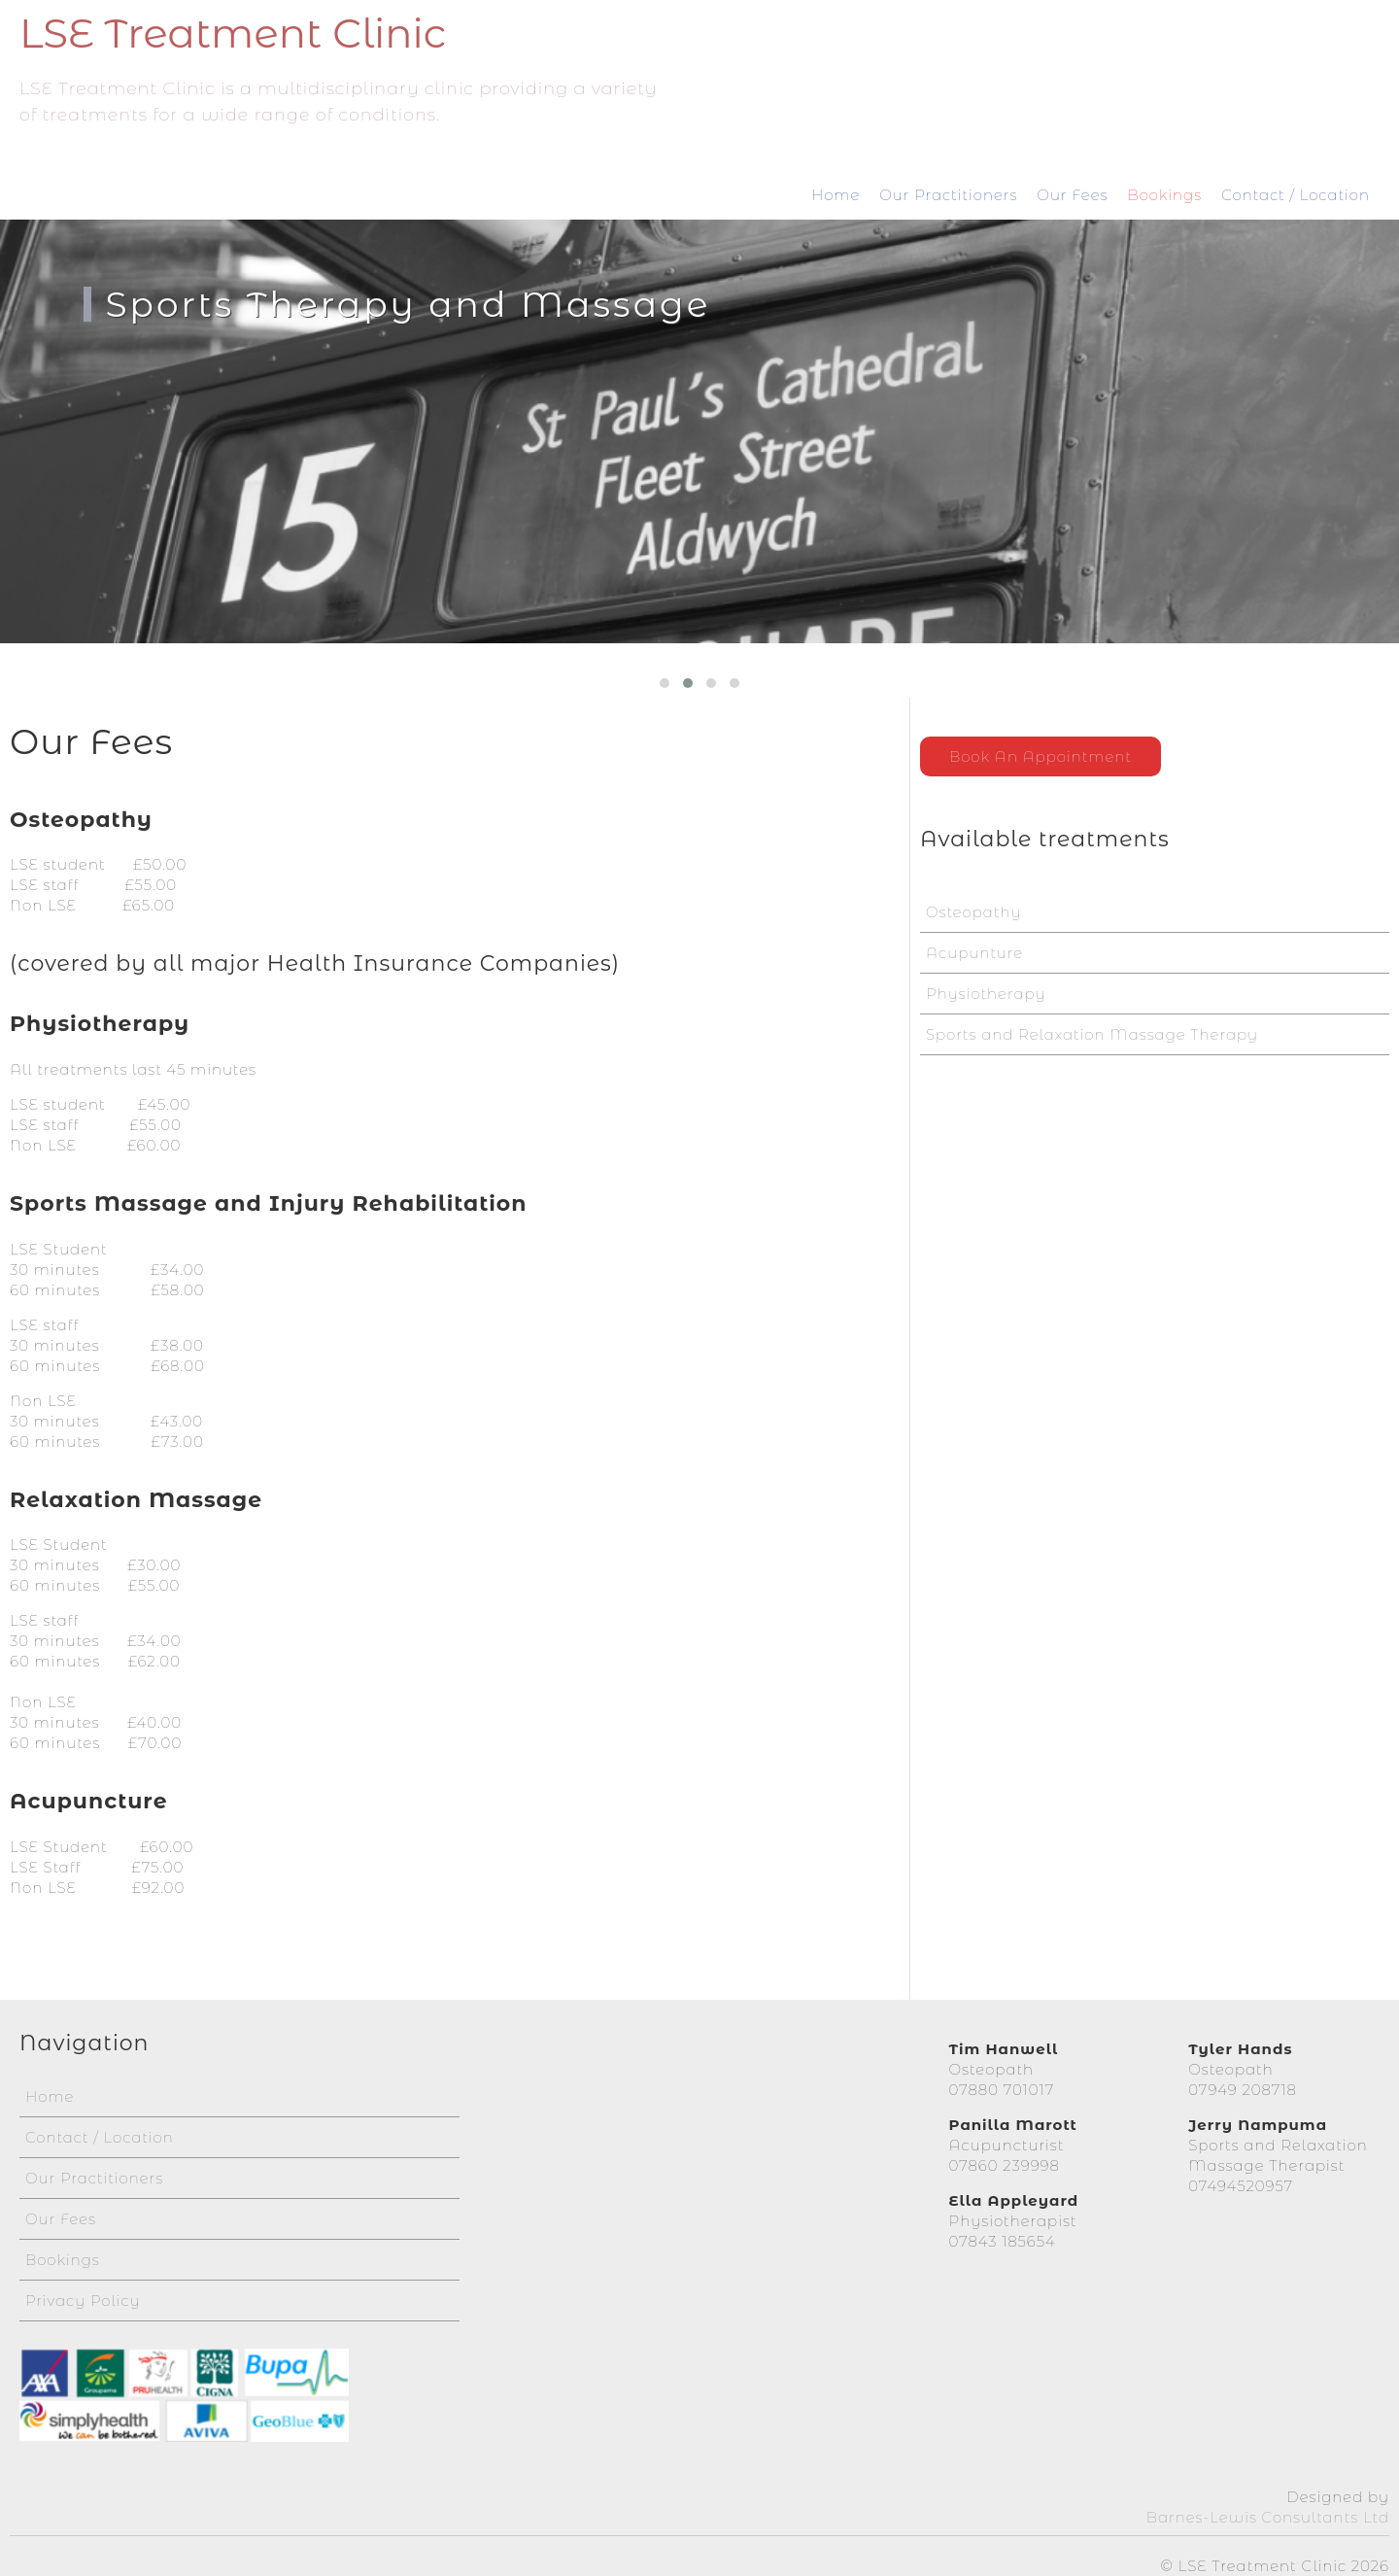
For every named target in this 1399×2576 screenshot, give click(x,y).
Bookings (1164, 195)
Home (835, 195)
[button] (664, 683)
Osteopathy (974, 912)
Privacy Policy (83, 2292)
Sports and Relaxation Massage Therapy (1092, 1034)
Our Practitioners (948, 195)
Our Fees (1072, 195)
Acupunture (974, 953)
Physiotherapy (986, 993)
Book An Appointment (1040, 756)
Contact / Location (1295, 195)
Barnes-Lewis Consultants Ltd (1267, 2508)
